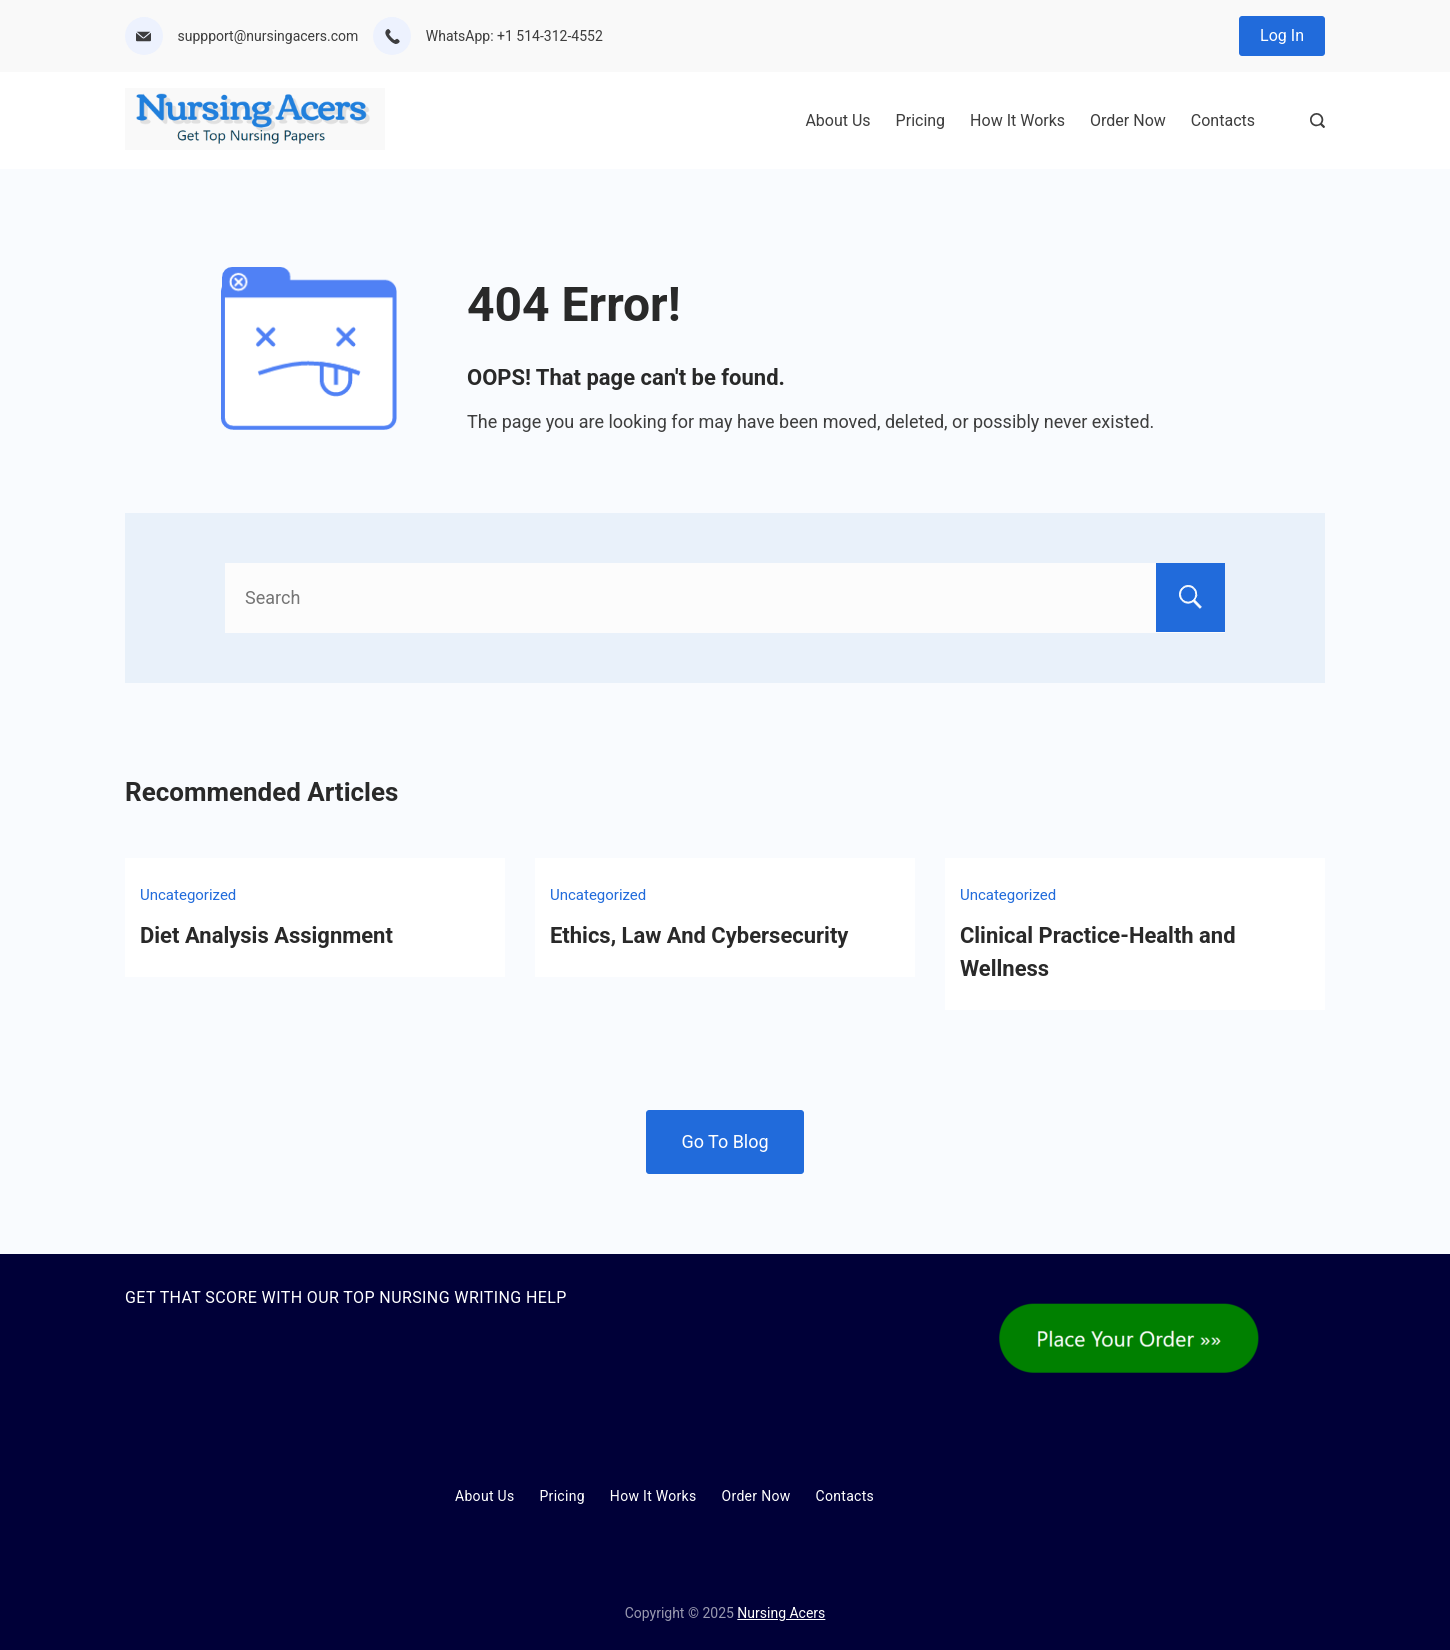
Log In (1282, 35)
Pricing (921, 120)
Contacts (1223, 120)
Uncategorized (188, 895)
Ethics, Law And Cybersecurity (699, 935)
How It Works (1017, 120)
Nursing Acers (781, 1613)
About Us (837, 120)
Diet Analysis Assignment (266, 935)
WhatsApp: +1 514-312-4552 (514, 36)
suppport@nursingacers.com (268, 36)
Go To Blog (724, 1141)
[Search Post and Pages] (1317, 120)
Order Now (1128, 120)
